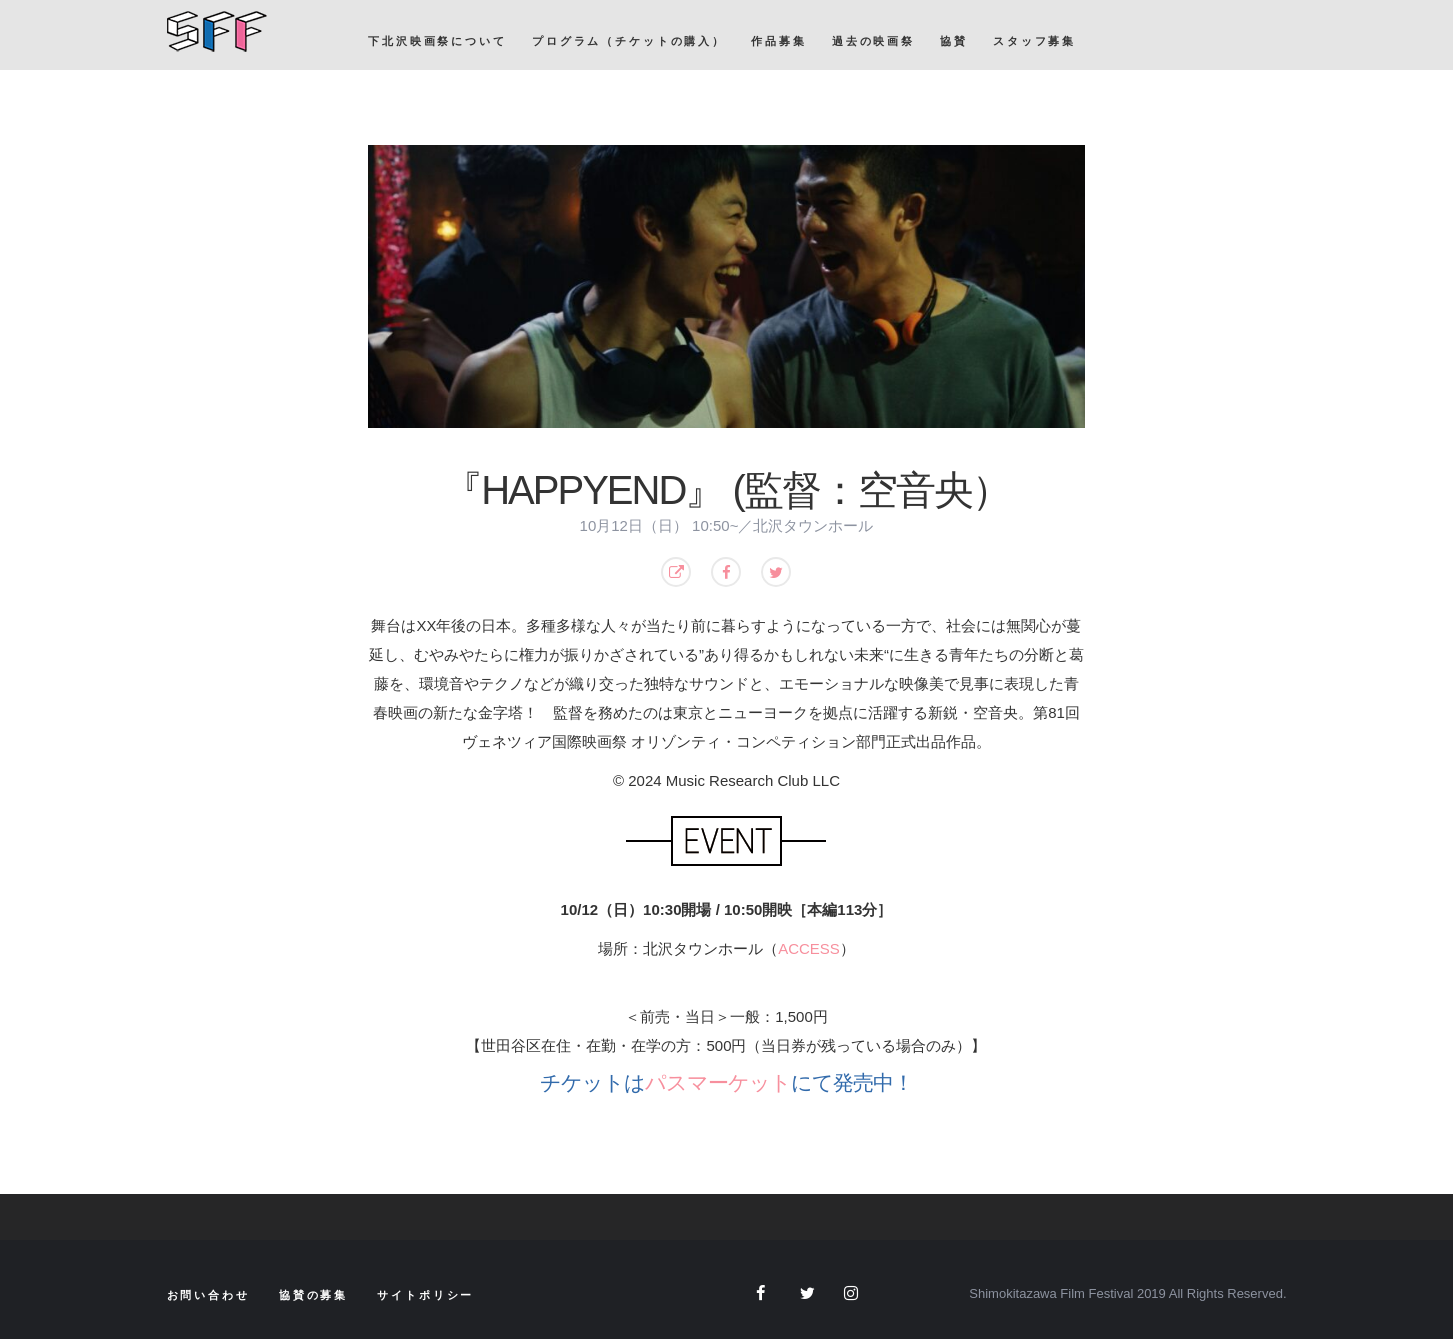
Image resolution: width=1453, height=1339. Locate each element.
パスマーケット (718, 1082)
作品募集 (778, 41)
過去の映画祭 (873, 41)
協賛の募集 (313, 1295)
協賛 (954, 41)
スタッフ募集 (1034, 41)
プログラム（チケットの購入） (629, 41)
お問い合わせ (208, 1295)
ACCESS (809, 948)
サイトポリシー (425, 1295)
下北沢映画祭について (437, 41)
